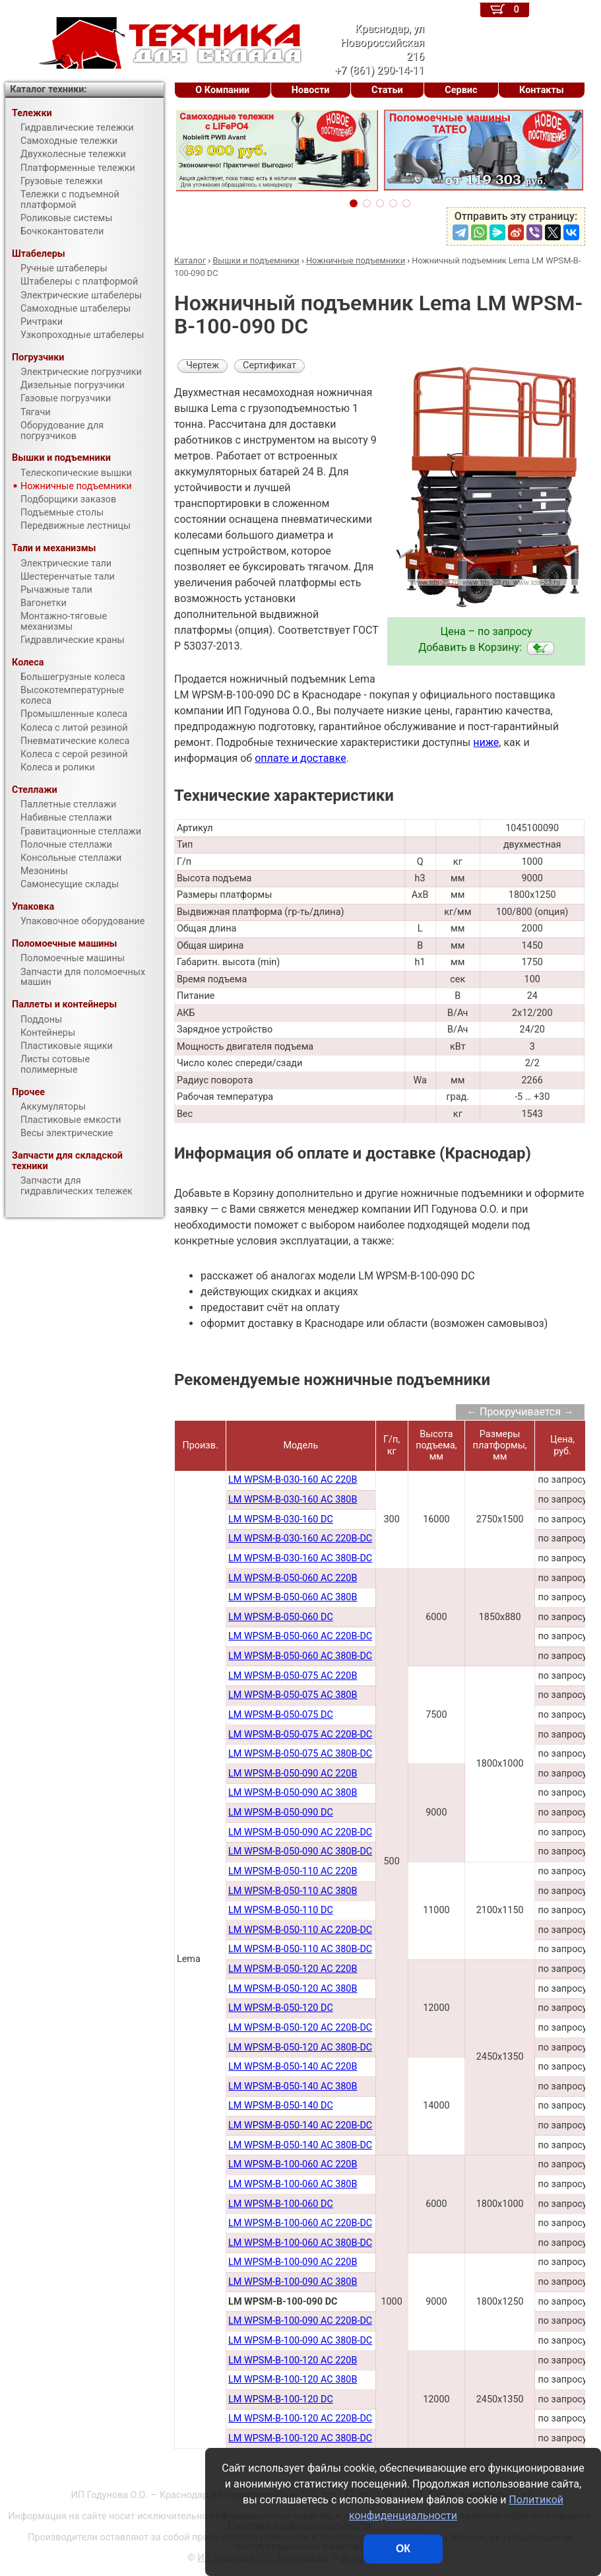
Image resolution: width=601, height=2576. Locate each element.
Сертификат (269, 365)
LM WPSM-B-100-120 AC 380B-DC (300, 2438)
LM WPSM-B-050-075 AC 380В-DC (300, 1753)
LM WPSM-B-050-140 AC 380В (292, 2086)
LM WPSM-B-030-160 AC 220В (292, 1479)
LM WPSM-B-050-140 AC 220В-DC (300, 2125)
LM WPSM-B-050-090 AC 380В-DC (300, 1851)
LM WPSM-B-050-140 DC (280, 2105)
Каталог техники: (48, 89)
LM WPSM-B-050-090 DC (280, 1812)
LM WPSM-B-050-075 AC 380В (292, 1695)
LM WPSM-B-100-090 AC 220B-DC (300, 2320)
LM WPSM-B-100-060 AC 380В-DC (300, 2243)
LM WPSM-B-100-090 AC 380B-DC (300, 2340)
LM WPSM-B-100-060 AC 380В (292, 2184)
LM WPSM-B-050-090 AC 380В (292, 1792)
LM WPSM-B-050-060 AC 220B (292, 1578)
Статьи (387, 90)
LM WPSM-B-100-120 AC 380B (292, 2379)
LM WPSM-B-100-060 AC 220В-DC (300, 2223)
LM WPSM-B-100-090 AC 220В (292, 2262)
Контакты (541, 90)
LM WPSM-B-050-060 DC (280, 1617)
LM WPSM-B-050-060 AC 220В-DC (300, 1636)
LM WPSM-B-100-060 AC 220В (292, 2164)
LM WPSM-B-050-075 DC (280, 1714)
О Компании (222, 90)
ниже (486, 742)
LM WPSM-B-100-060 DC (280, 2204)
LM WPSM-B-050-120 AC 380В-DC (300, 2047)
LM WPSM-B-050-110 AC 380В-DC (300, 1949)
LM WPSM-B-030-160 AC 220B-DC (300, 1538)
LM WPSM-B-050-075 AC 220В (292, 1675)
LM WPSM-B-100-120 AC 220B (292, 2360)
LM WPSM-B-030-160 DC (280, 1519)
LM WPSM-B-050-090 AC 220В (292, 1773)
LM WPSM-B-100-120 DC (280, 2399)
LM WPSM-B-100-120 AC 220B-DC (300, 2418)
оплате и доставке (300, 758)
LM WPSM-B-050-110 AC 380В (292, 1891)
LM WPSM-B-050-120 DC (280, 2008)
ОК (403, 2548)
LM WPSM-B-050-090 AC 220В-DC (300, 1832)
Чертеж (202, 365)
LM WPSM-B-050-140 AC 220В (292, 2066)
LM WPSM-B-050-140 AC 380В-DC (300, 2145)
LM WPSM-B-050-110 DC (280, 1910)
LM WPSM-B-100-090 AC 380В (292, 2282)
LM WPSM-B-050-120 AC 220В (292, 1969)
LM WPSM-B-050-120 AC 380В (292, 1988)
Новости (311, 90)
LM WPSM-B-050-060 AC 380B (292, 1597)
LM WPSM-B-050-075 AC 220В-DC (300, 1734)
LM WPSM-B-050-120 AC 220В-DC (300, 2027)
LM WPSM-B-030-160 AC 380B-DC (300, 1558)
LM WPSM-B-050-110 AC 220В (292, 1871)
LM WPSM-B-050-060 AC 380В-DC (300, 1656)
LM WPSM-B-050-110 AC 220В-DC (300, 1930)
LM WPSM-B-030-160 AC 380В (292, 1499)
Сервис (461, 90)
